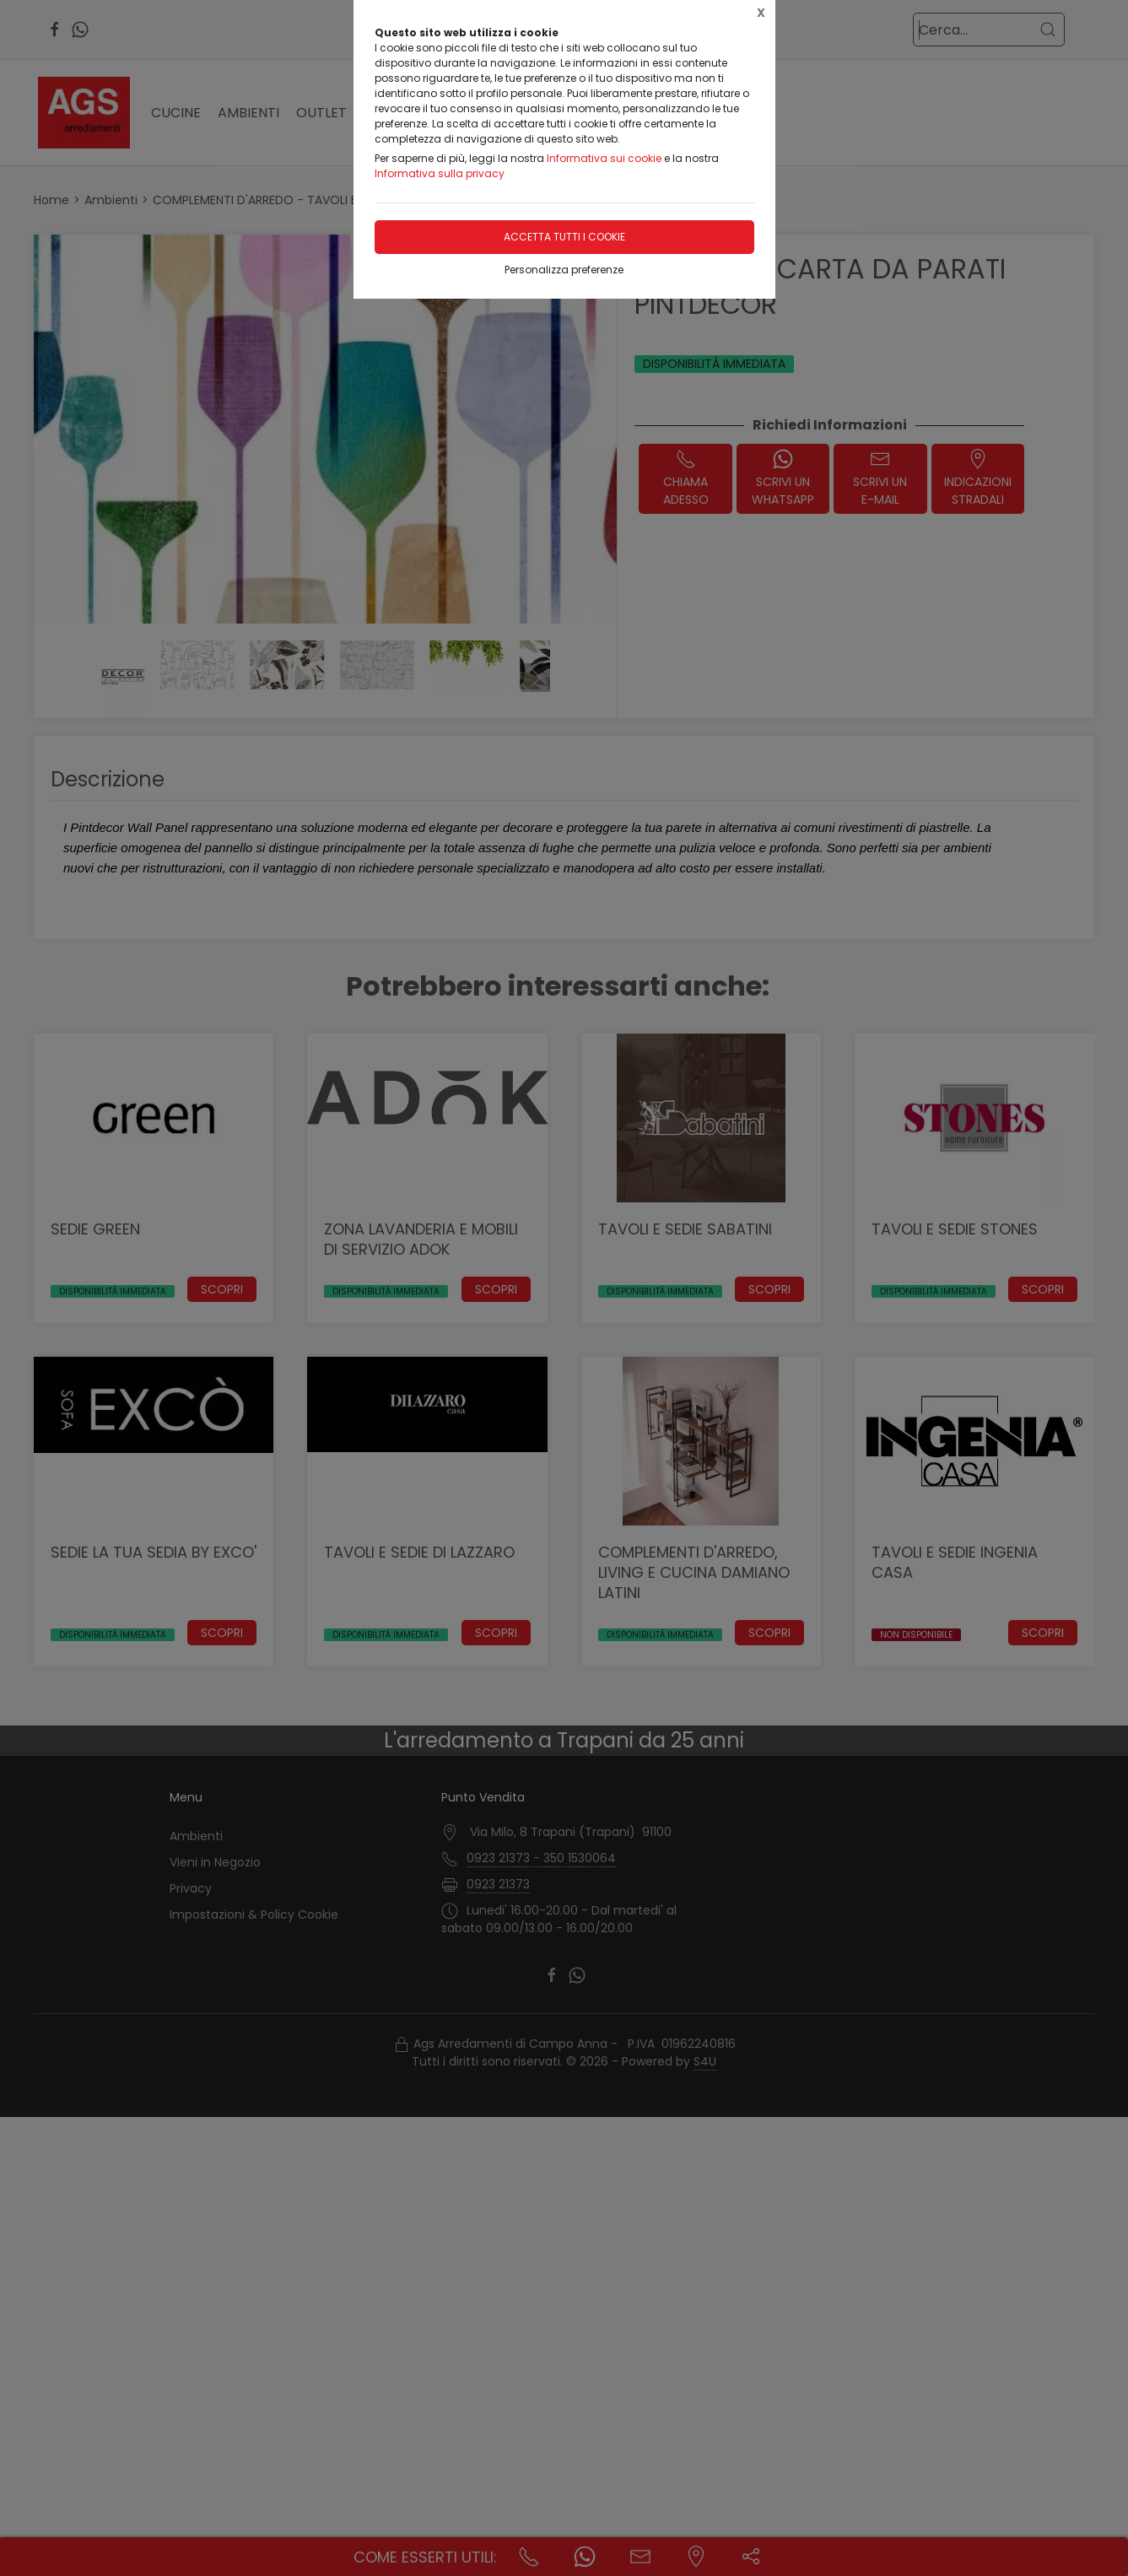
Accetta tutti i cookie (564, 237)
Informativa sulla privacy (440, 173)
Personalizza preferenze (564, 269)
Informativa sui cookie (604, 158)
